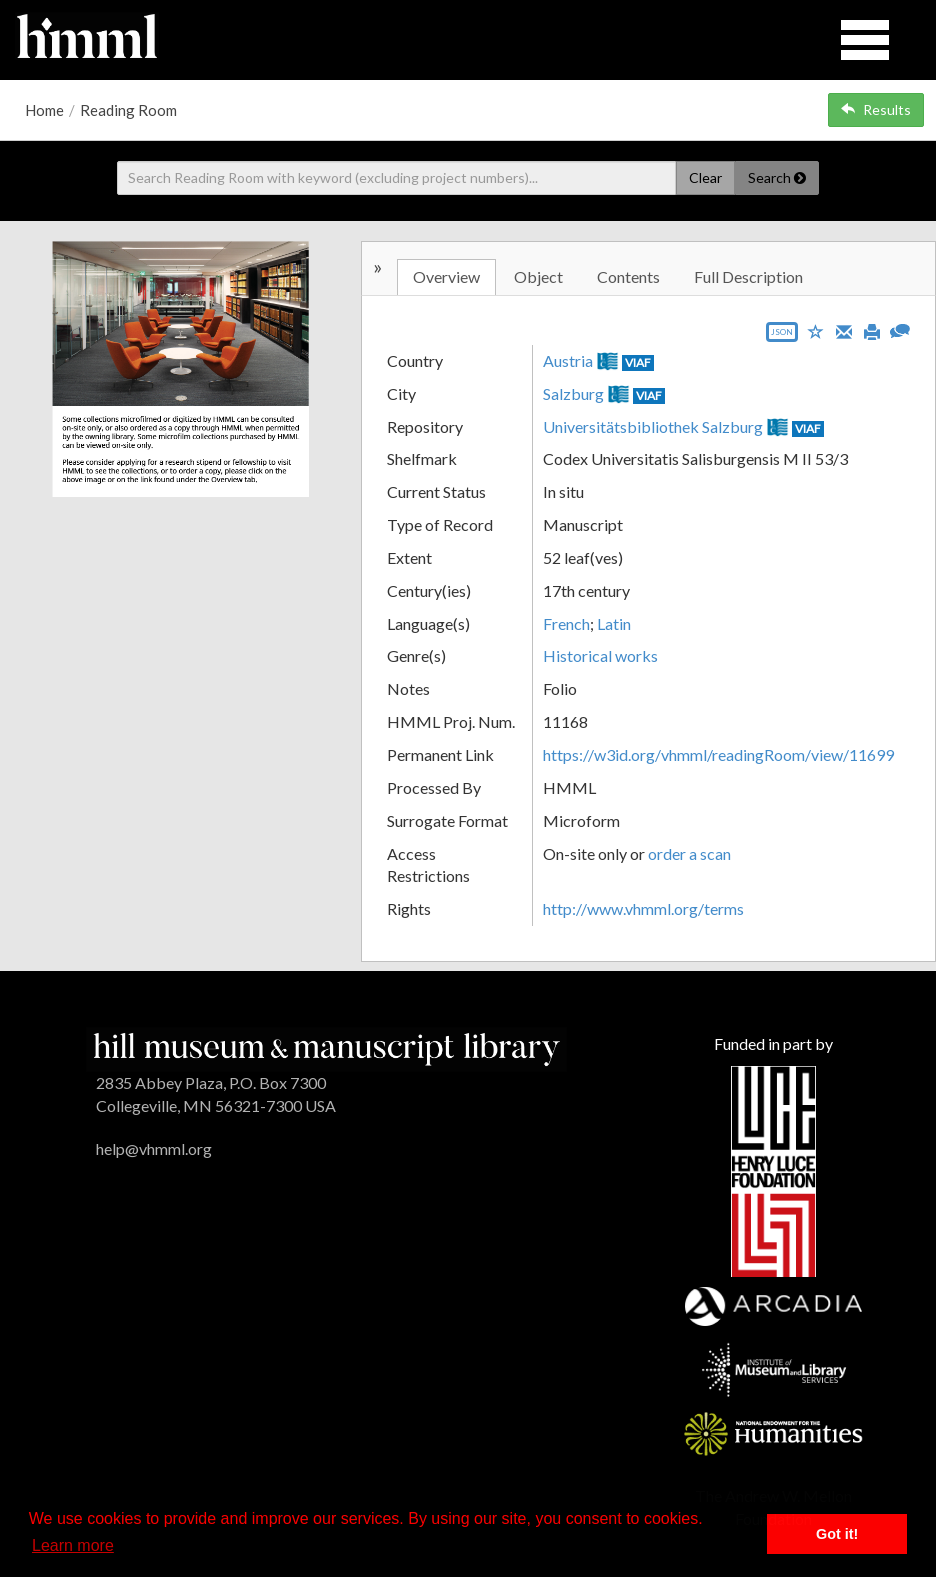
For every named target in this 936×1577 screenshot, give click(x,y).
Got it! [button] (837, 1534)
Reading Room (128, 110)
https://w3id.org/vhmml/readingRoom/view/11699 (718, 754)
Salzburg (573, 393)
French (566, 623)
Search (777, 177)
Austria (568, 360)
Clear (705, 177)
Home (44, 110)
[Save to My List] (816, 330)
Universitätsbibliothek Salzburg (653, 426)
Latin (614, 623)
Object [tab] (538, 276)
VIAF (638, 362)
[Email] (844, 330)
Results (876, 109)
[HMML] (326, 1046)
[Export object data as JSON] (782, 336)
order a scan (689, 853)
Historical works (600, 655)
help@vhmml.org (154, 1148)
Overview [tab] (446, 276)
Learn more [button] (73, 1545)
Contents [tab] (628, 276)
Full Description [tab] (748, 276)
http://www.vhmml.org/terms (643, 908)
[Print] (872, 330)
